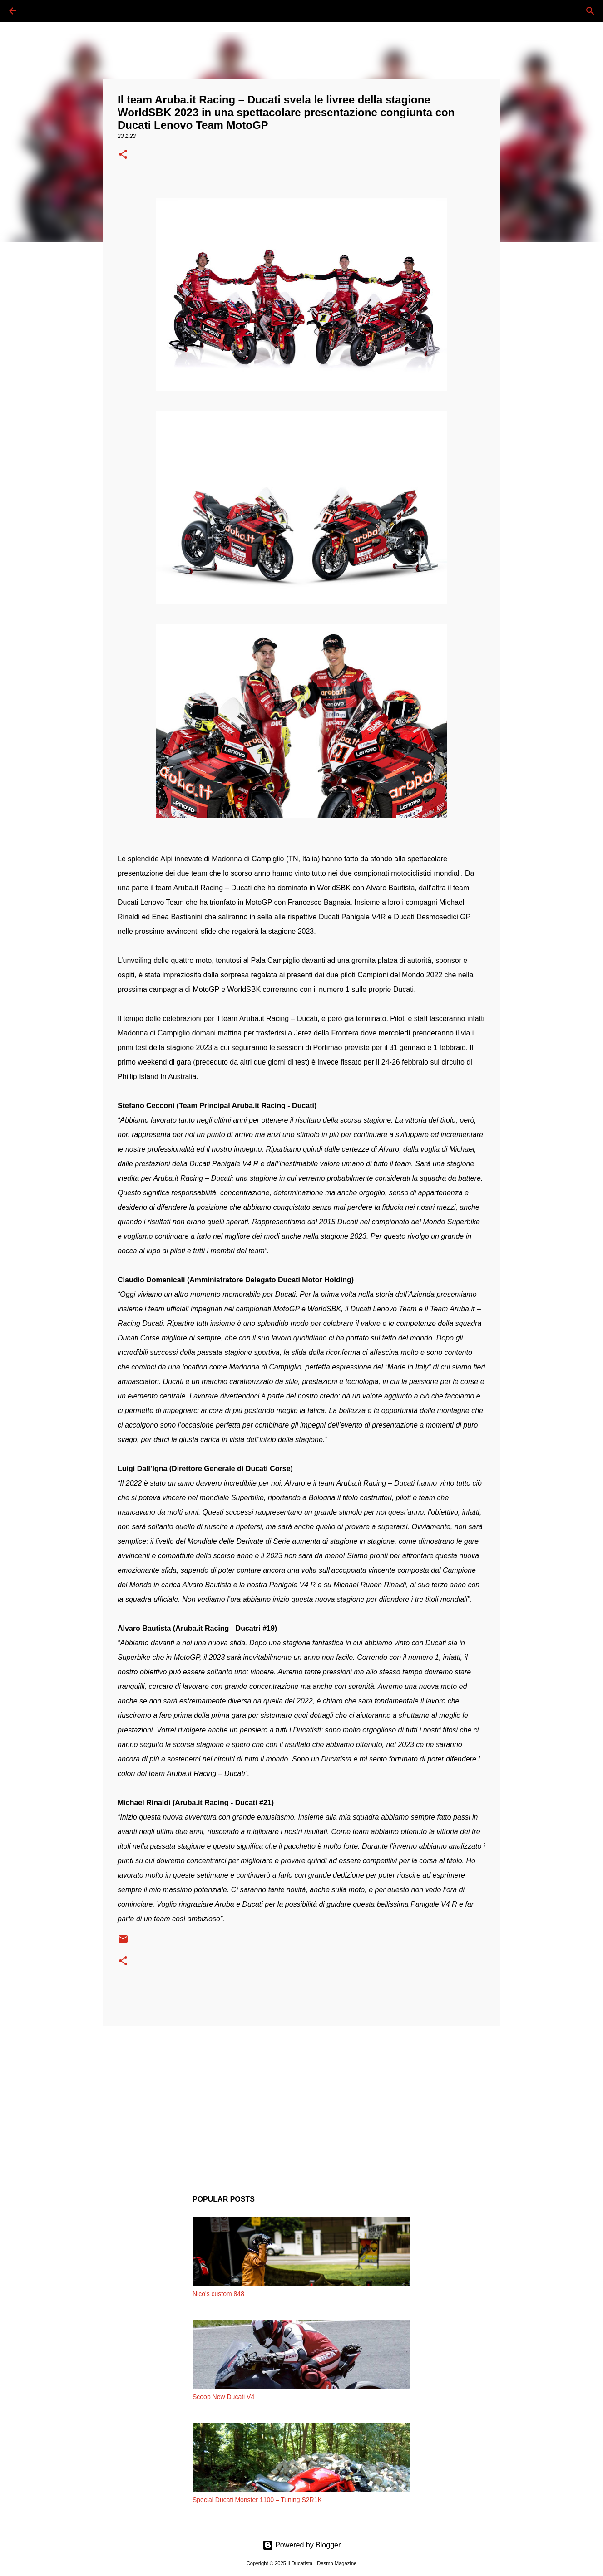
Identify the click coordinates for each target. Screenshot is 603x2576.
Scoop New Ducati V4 (223, 2396)
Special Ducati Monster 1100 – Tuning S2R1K (257, 2499)
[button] (123, 155)
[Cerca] (38, 11)
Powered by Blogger (301, 2545)
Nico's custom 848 (218, 2293)
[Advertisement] (301, 2103)
